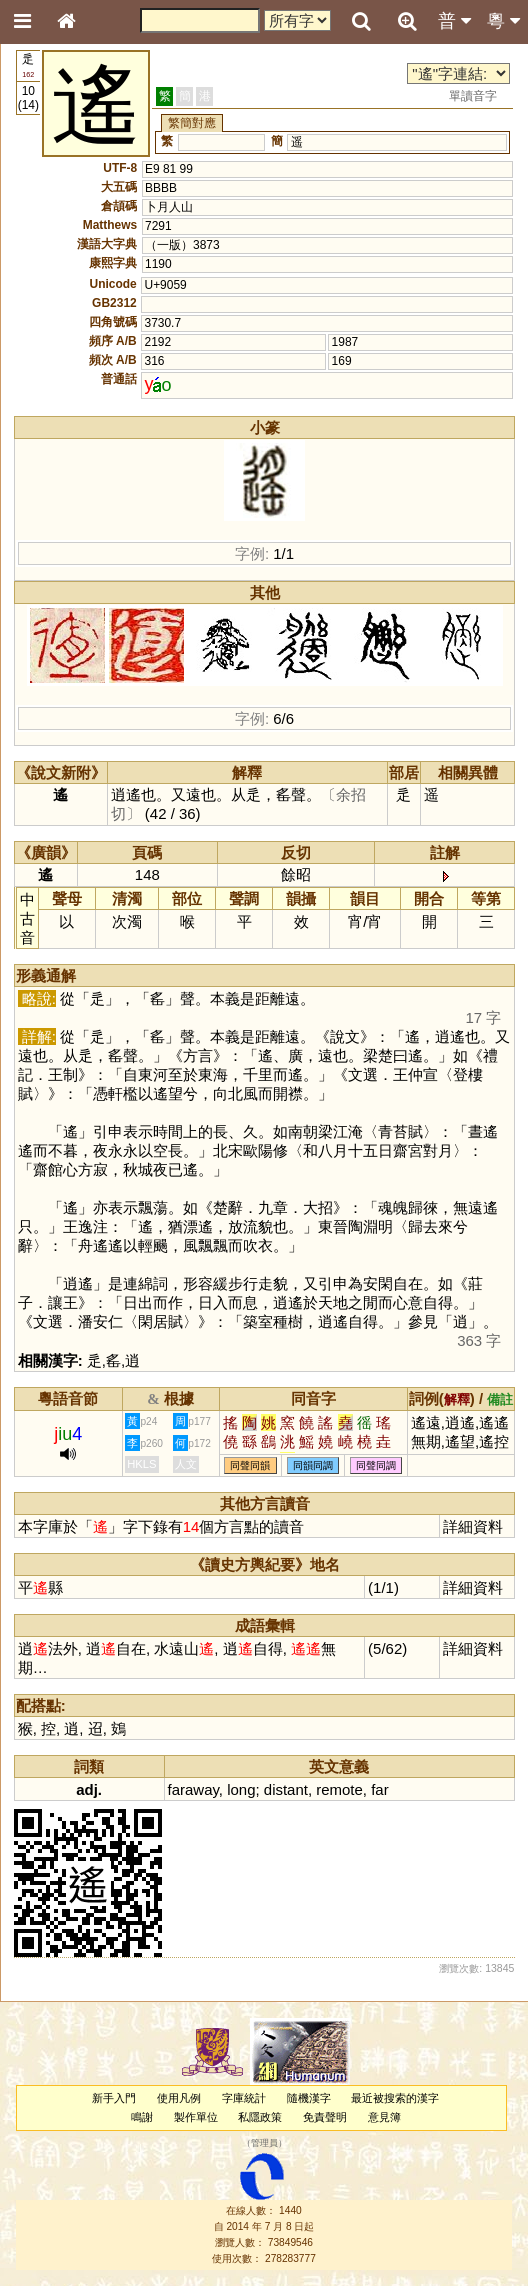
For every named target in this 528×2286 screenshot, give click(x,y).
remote (339, 1789)
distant (286, 1789)
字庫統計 (244, 2098)
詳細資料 (473, 1526)
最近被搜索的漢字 (395, 2098)
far (379, 1789)
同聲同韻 (250, 1465)
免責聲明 (325, 2117)
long (241, 1789)
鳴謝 (142, 2117)
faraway (193, 1789)
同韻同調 (313, 1465)
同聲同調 (376, 1465)
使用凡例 (179, 2098)
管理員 (264, 2143)
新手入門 (114, 2098)
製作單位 (196, 2117)
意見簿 (384, 2117)
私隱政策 (260, 2117)
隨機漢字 (309, 2098)
